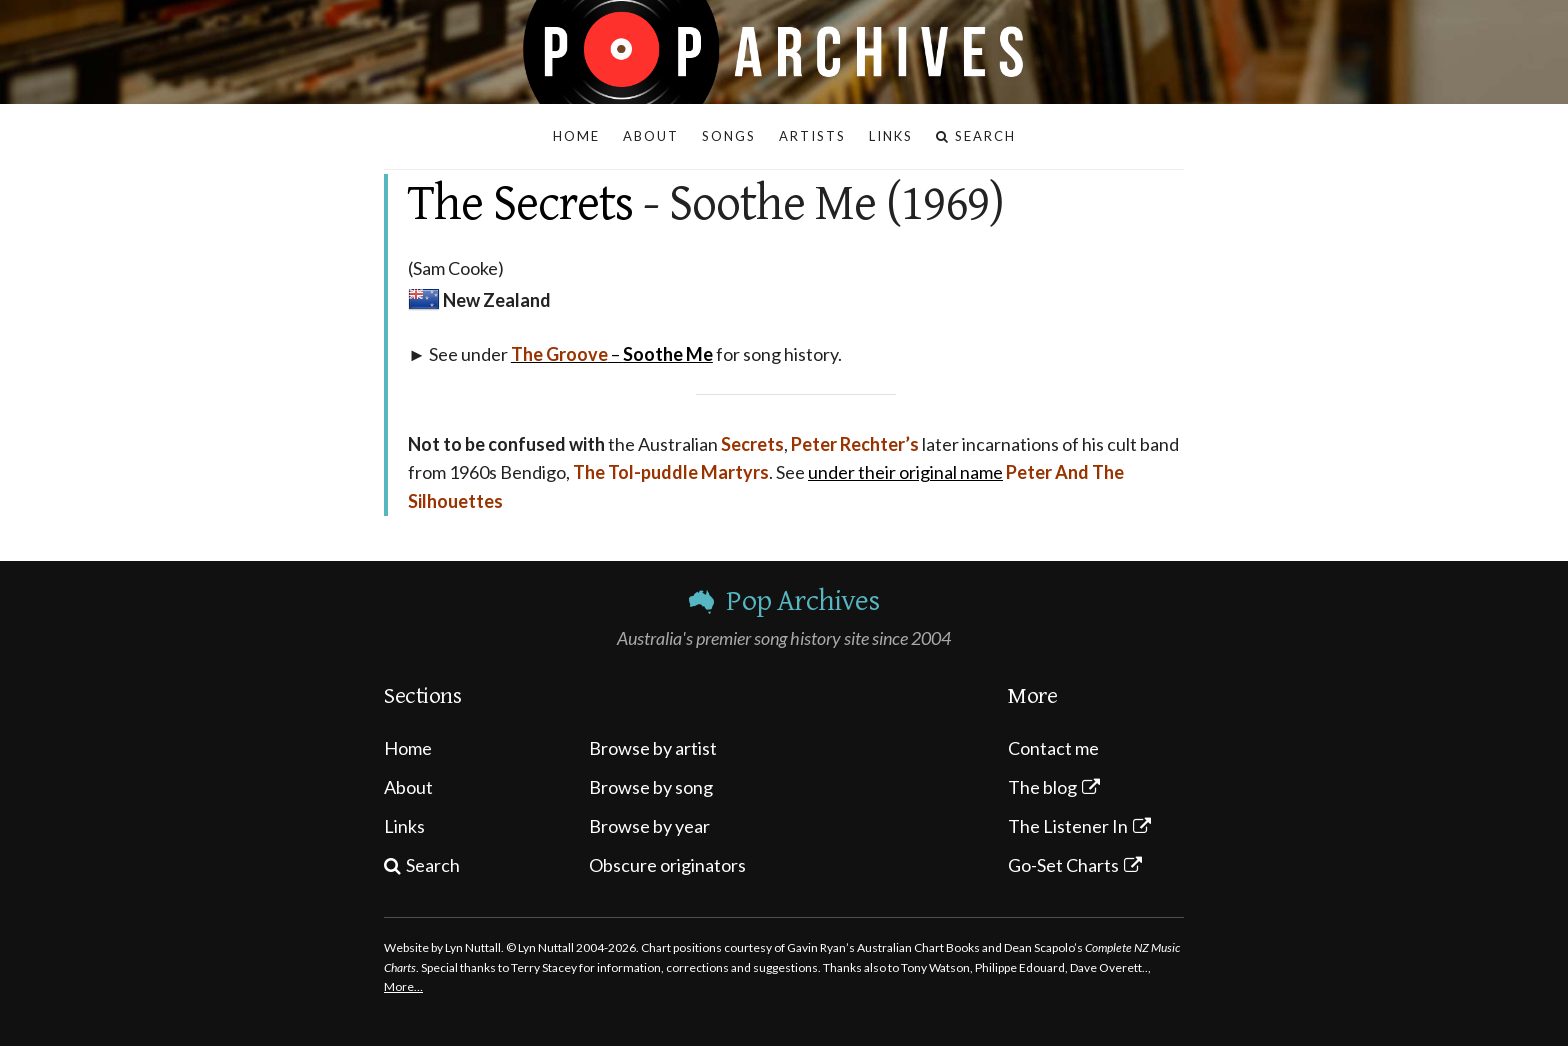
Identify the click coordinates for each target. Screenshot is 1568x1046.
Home (408, 748)
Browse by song (651, 787)
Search (433, 865)
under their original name (905, 472)
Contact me (1053, 748)
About (408, 787)
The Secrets (520, 204)
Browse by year (649, 826)
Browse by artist (653, 748)
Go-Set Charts (1063, 865)
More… (403, 986)
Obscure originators (667, 865)
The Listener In (1068, 826)
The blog (1042, 787)
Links (404, 826)
